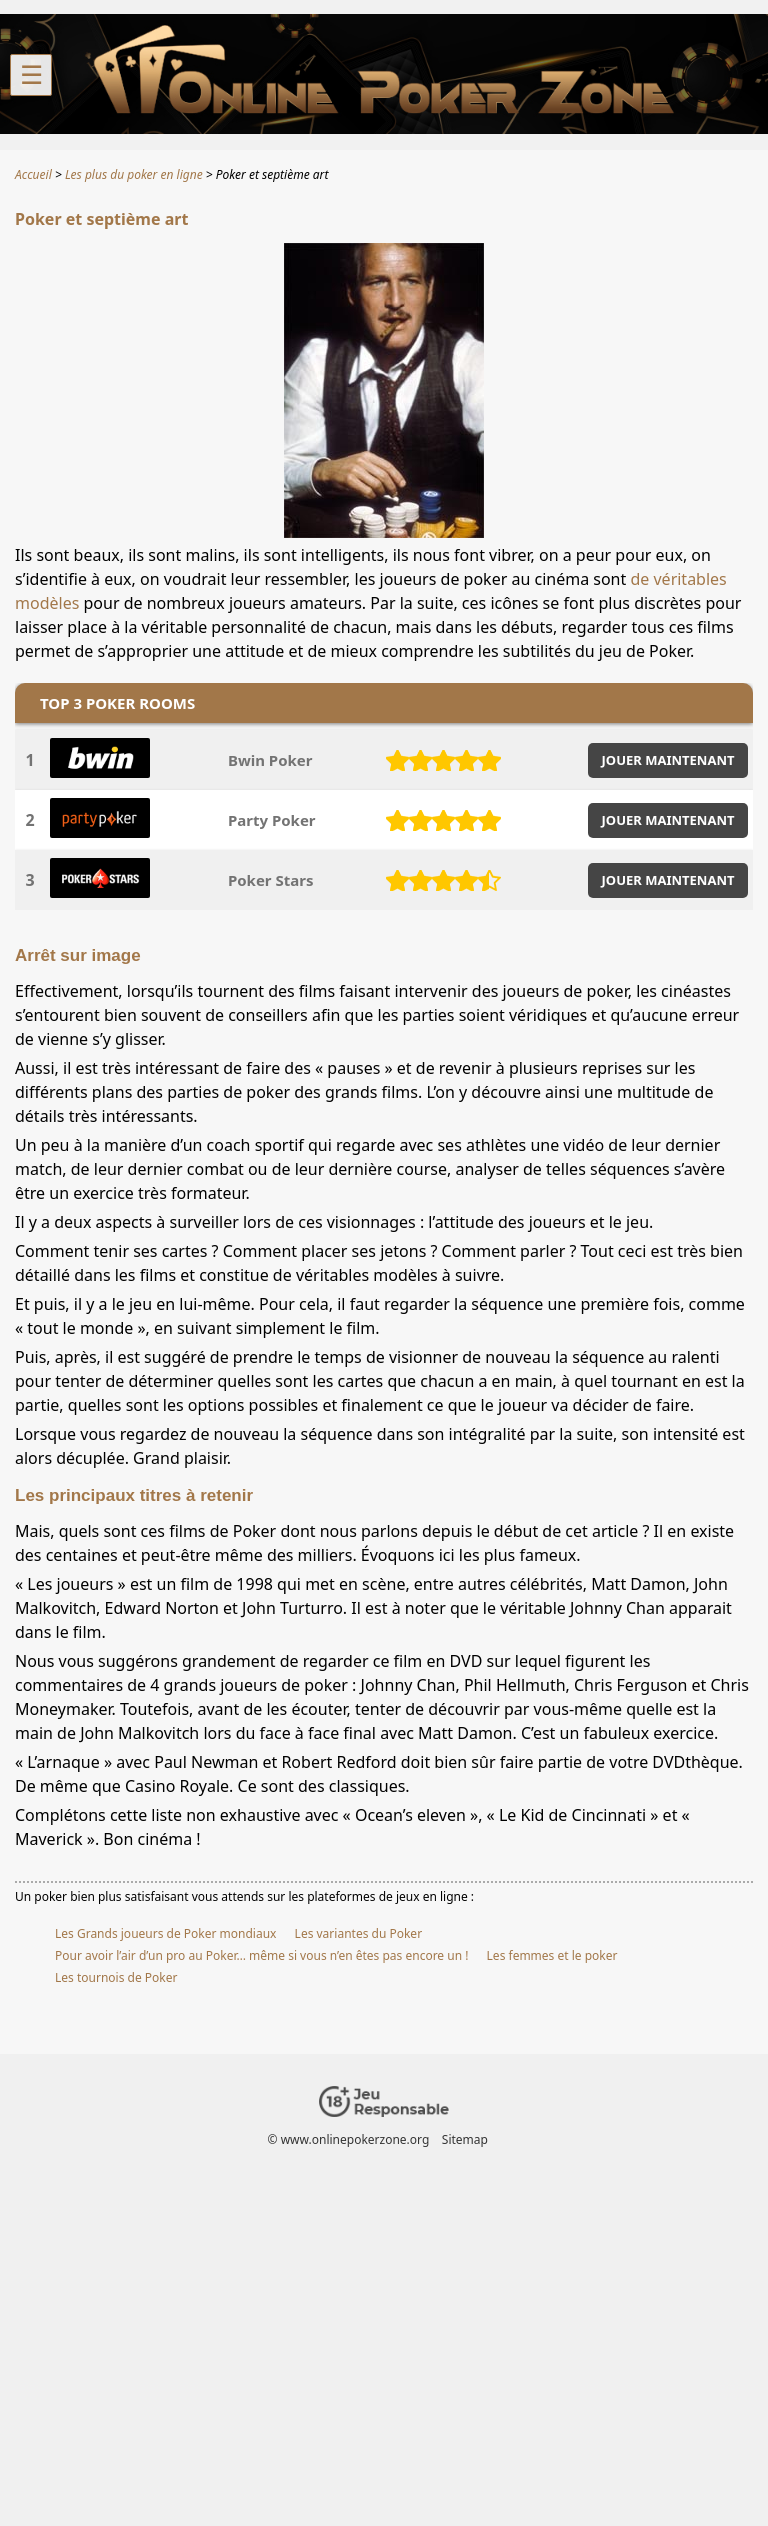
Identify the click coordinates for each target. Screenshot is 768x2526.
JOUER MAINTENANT (668, 760)
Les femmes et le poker (552, 1955)
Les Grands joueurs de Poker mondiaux (165, 1933)
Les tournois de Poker (116, 1977)
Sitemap (465, 2139)
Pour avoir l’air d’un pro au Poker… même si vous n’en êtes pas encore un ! (261, 1955)
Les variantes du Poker (359, 1933)
